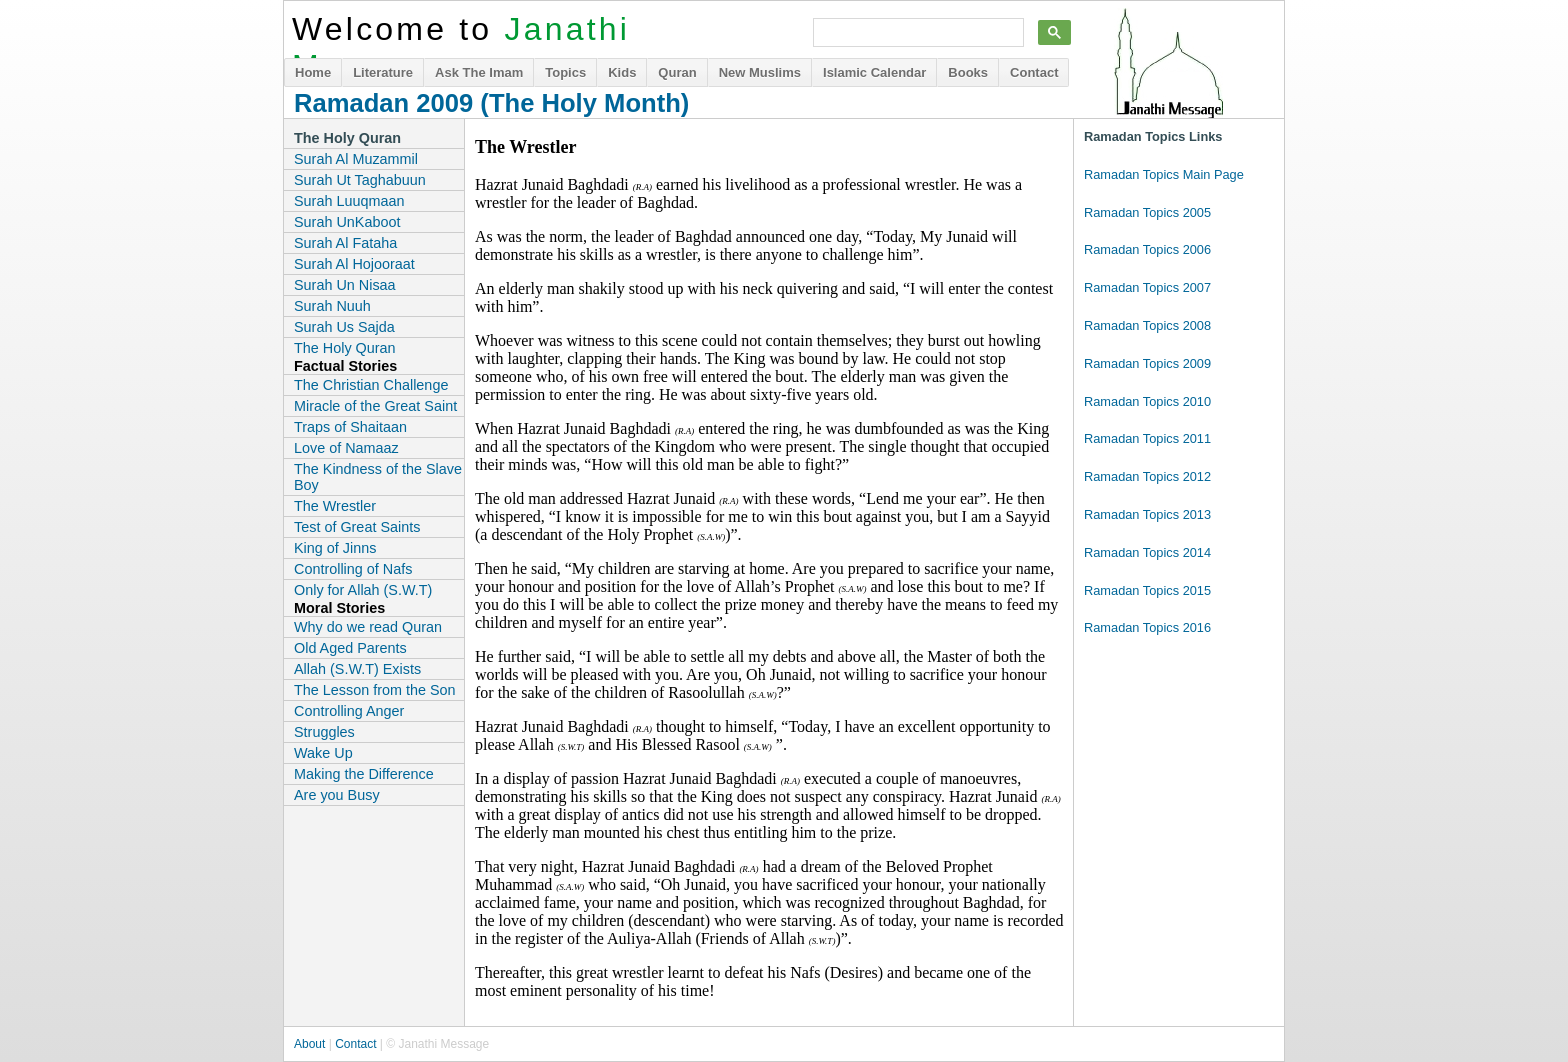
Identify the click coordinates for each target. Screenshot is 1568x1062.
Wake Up (323, 753)
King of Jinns (335, 548)
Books (968, 72)
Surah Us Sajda (344, 327)
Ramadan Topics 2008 (1147, 325)
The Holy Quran (345, 348)
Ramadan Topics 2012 (1147, 476)
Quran (677, 72)
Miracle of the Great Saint (375, 406)
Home (313, 72)
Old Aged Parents (350, 648)
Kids (622, 72)
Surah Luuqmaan (349, 201)
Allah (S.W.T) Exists (357, 669)
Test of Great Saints (357, 527)
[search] (916, 33)
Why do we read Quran (368, 627)
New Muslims (760, 72)
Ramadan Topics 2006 (1147, 249)
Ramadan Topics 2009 (1147, 363)
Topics (565, 72)
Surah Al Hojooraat (354, 264)
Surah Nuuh (332, 306)
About (309, 1044)
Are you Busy (337, 795)
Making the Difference (364, 774)
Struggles (324, 732)
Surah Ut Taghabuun (360, 180)
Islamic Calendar (874, 72)
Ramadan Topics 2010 (1147, 401)
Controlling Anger (349, 711)
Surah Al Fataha (345, 243)
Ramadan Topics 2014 (1147, 552)
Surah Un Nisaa (345, 285)
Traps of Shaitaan (350, 427)
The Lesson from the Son (375, 690)
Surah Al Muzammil (356, 159)
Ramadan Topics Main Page (1164, 174)
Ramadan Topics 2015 (1147, 590)
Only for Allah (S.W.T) (363, 590)
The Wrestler (335, 506)
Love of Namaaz (346, 448)
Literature (383, 72)
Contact (1034, 72)
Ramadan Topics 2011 (1147, 438)
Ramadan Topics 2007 (1147, 287)
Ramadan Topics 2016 (1147, 627)
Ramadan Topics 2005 (1147, 212)
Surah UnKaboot (347, 222)
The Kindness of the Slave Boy (378, 477)
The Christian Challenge (371, 385)
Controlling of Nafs (353, 569)
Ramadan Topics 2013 (1147, 514)
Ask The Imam (479, 72)
